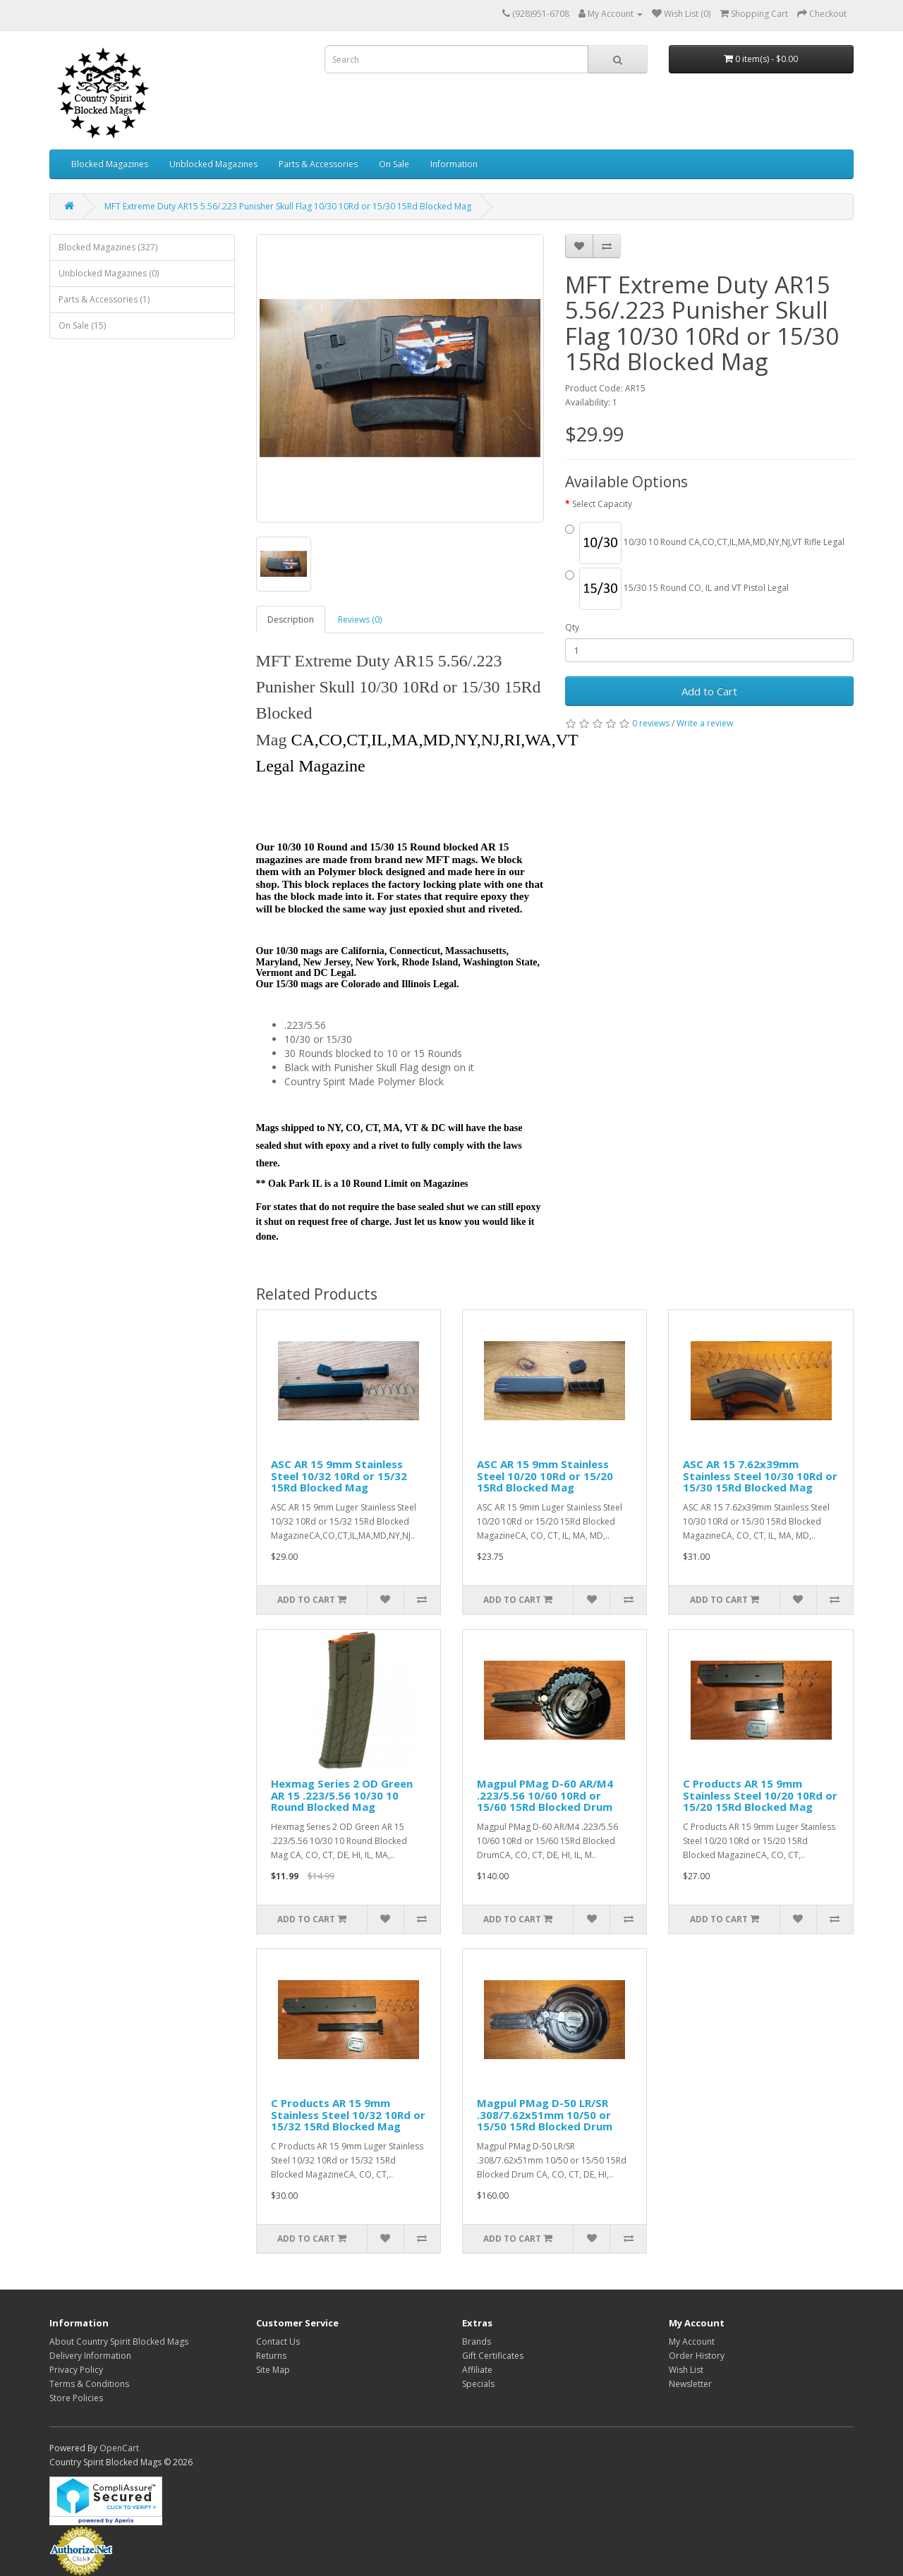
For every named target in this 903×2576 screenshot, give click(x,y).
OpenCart (119, 2448)
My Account (692, 2342)
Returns (271, 2356)
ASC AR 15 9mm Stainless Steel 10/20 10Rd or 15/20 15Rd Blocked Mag (545, 1475)
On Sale (394, 164)
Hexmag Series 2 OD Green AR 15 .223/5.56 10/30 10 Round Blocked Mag (342, 1795)
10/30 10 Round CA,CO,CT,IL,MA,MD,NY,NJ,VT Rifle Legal (704, 543)
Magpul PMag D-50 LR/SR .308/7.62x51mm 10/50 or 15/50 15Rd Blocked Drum (544, 2114)
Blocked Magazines (109, 164)
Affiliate (477, 2370)
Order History (697, 2356)
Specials (478, 2384)
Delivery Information (90, 2356)
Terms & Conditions (89, 2384)
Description (290, 619)
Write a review (705, 723)
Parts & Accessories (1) (104, 299)
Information (454, 164)
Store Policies (76, 2398)
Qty (572, 627)
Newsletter (690, 2384)
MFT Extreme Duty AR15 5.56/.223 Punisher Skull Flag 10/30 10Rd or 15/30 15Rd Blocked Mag (287, 206)
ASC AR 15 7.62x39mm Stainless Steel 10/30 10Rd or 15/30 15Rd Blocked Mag (760, 1475)
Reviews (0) (360, 619)
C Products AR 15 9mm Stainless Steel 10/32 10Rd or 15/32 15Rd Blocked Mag (348, 2114)
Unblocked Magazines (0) (109, 273)
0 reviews (650, 723)
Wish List (686, 2370)
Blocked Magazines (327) (108, 247)
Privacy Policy (76, 2370)
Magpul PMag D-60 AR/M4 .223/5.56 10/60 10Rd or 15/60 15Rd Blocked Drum (545, 1795)
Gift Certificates (492, 2356)
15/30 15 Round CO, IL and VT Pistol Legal (677, 589)
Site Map (273, 2370)
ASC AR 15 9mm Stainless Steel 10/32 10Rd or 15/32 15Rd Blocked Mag (339, 1475)
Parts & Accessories (318, 164)
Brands (476, 2342)
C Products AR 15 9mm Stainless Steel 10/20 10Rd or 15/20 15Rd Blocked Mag (760, 1795)
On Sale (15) (82, 325)
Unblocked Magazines (213, 164)
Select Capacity (602, 504)
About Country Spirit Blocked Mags (118, 2342)
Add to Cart (709, 691)
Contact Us (278, 2342)
